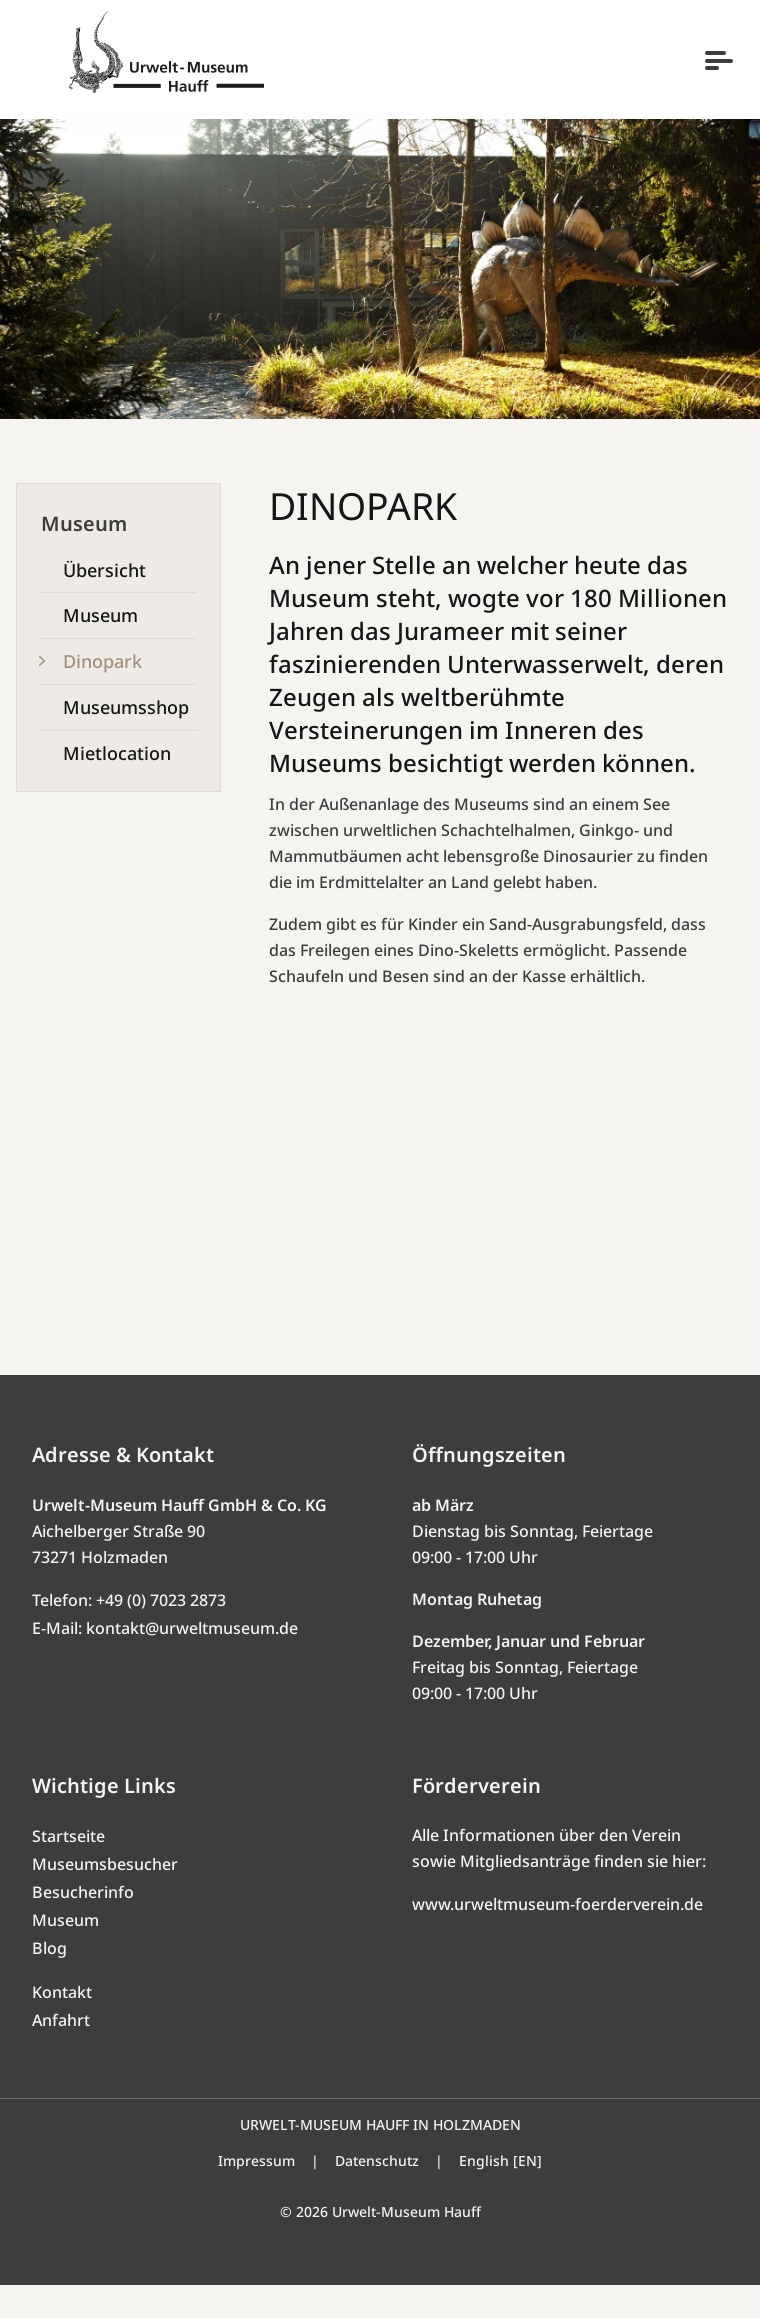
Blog (49, 1981)
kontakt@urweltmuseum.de (192, 1661)
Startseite (68, 1869)
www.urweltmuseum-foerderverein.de (557, 1937)
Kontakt (62, 2025)
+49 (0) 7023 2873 (161, 1633)
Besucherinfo (83, 1925)
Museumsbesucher (105, 1897)
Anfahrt (61, 2053)
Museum (65, 1953)
